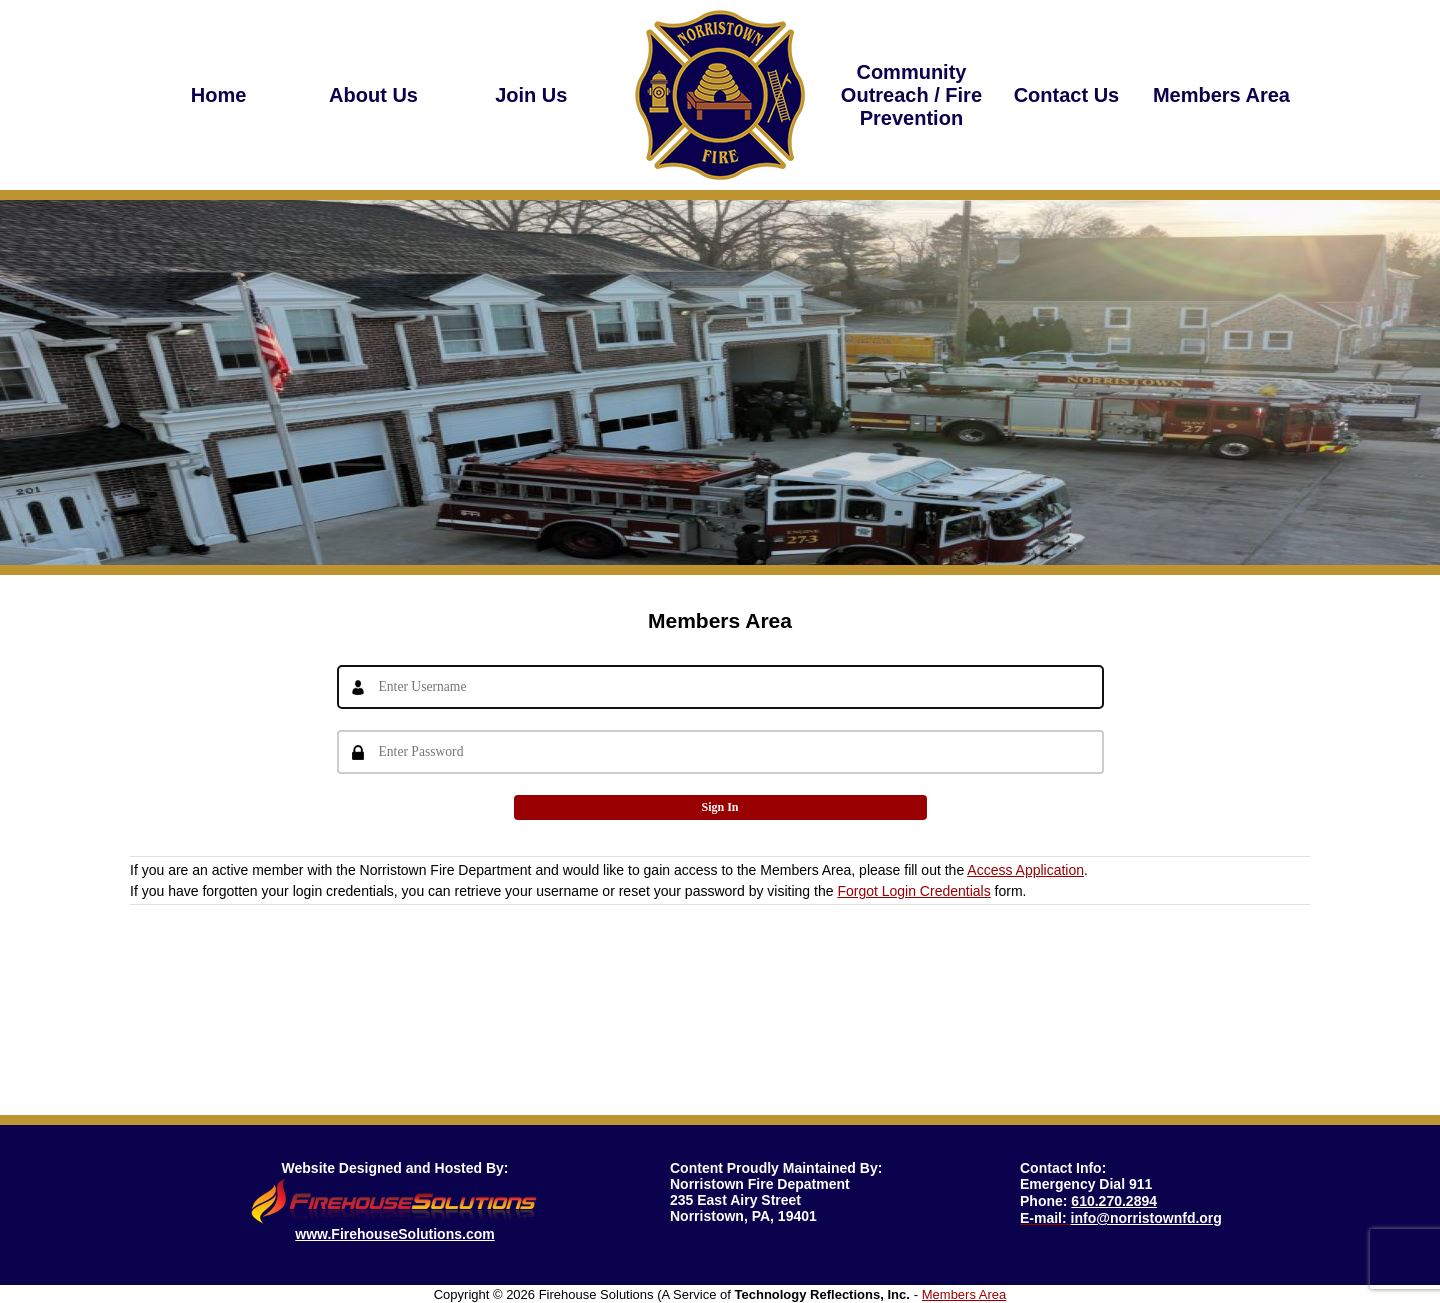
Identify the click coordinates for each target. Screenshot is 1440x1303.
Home (219, 95)
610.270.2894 (1114, 1201)
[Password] (720, 752)
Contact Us (1067, 95)
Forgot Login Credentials (913, 891)
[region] (374, 95)
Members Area (1221, 95)
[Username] (720, 687)
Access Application (1025, 870)
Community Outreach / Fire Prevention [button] (911, 95)
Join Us (529, 95)
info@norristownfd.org (1146, 1218)
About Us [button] (373, 95)
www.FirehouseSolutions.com (394, 1234)
